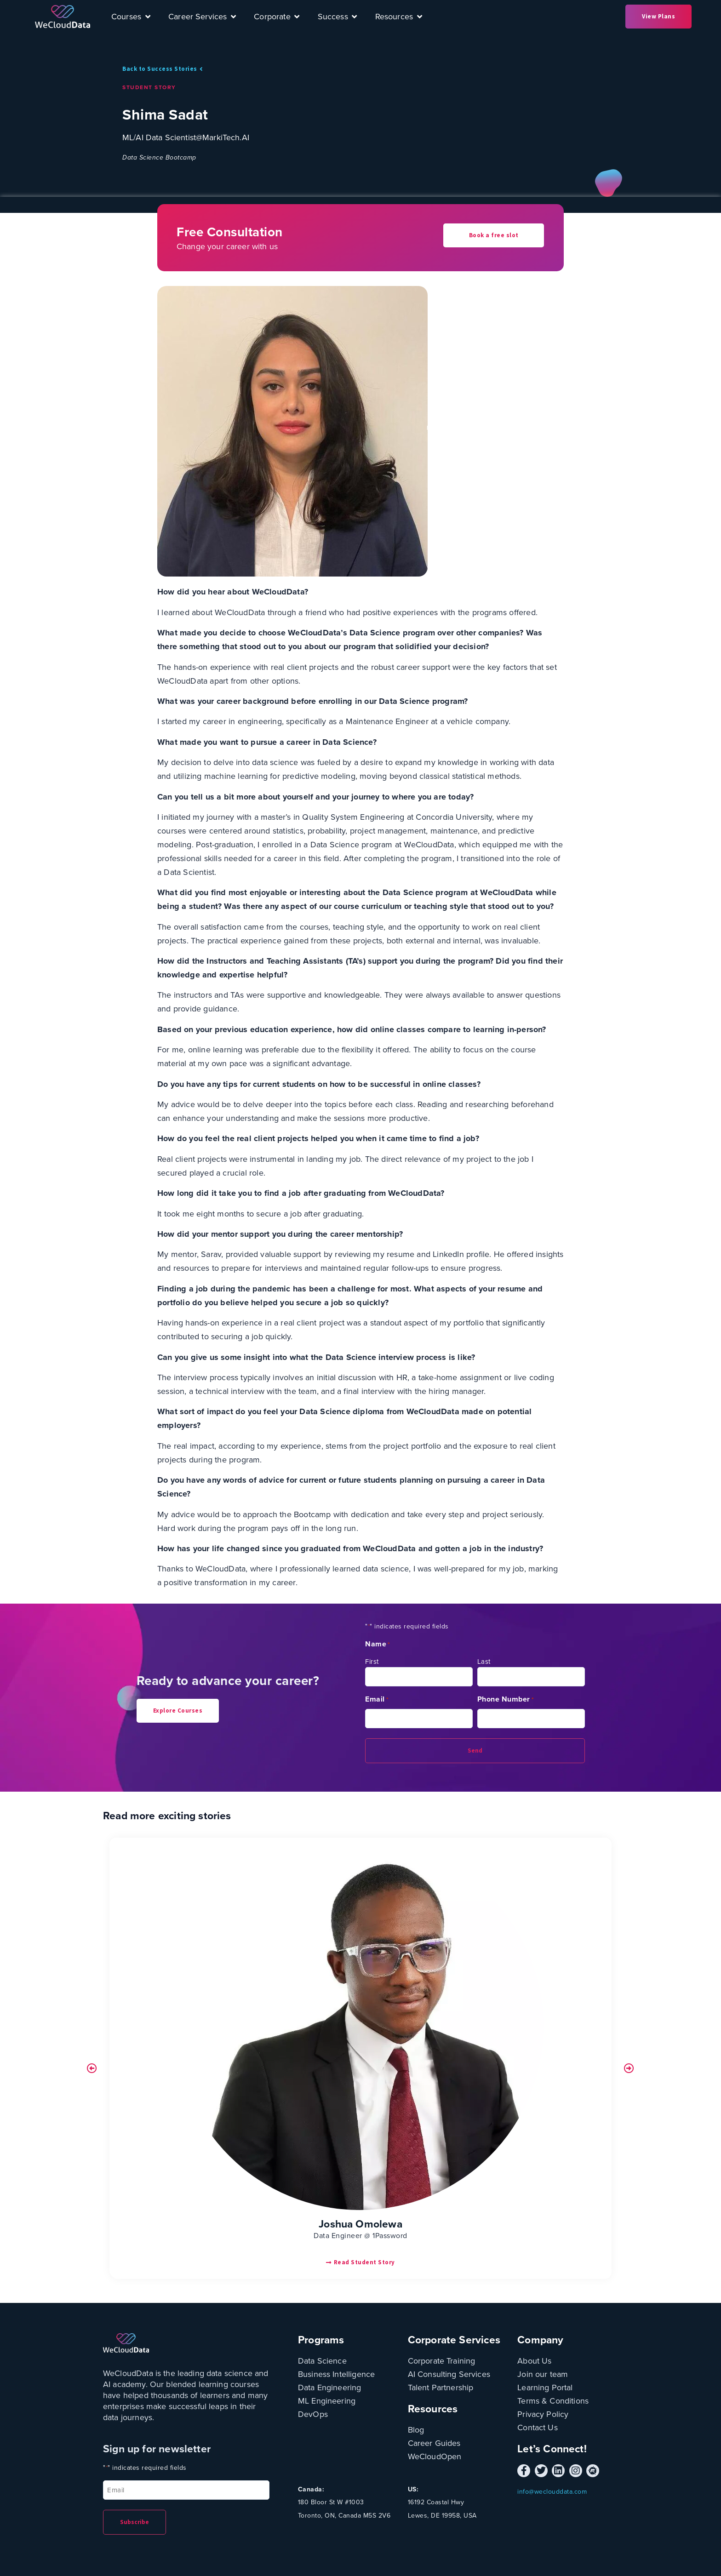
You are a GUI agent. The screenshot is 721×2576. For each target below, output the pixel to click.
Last (484, 1661)
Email (377, 1699)
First (372, 1661)
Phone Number (505, 1699)
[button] (92, 2068)
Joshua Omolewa (360, 2224)
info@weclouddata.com (552, 2491)
